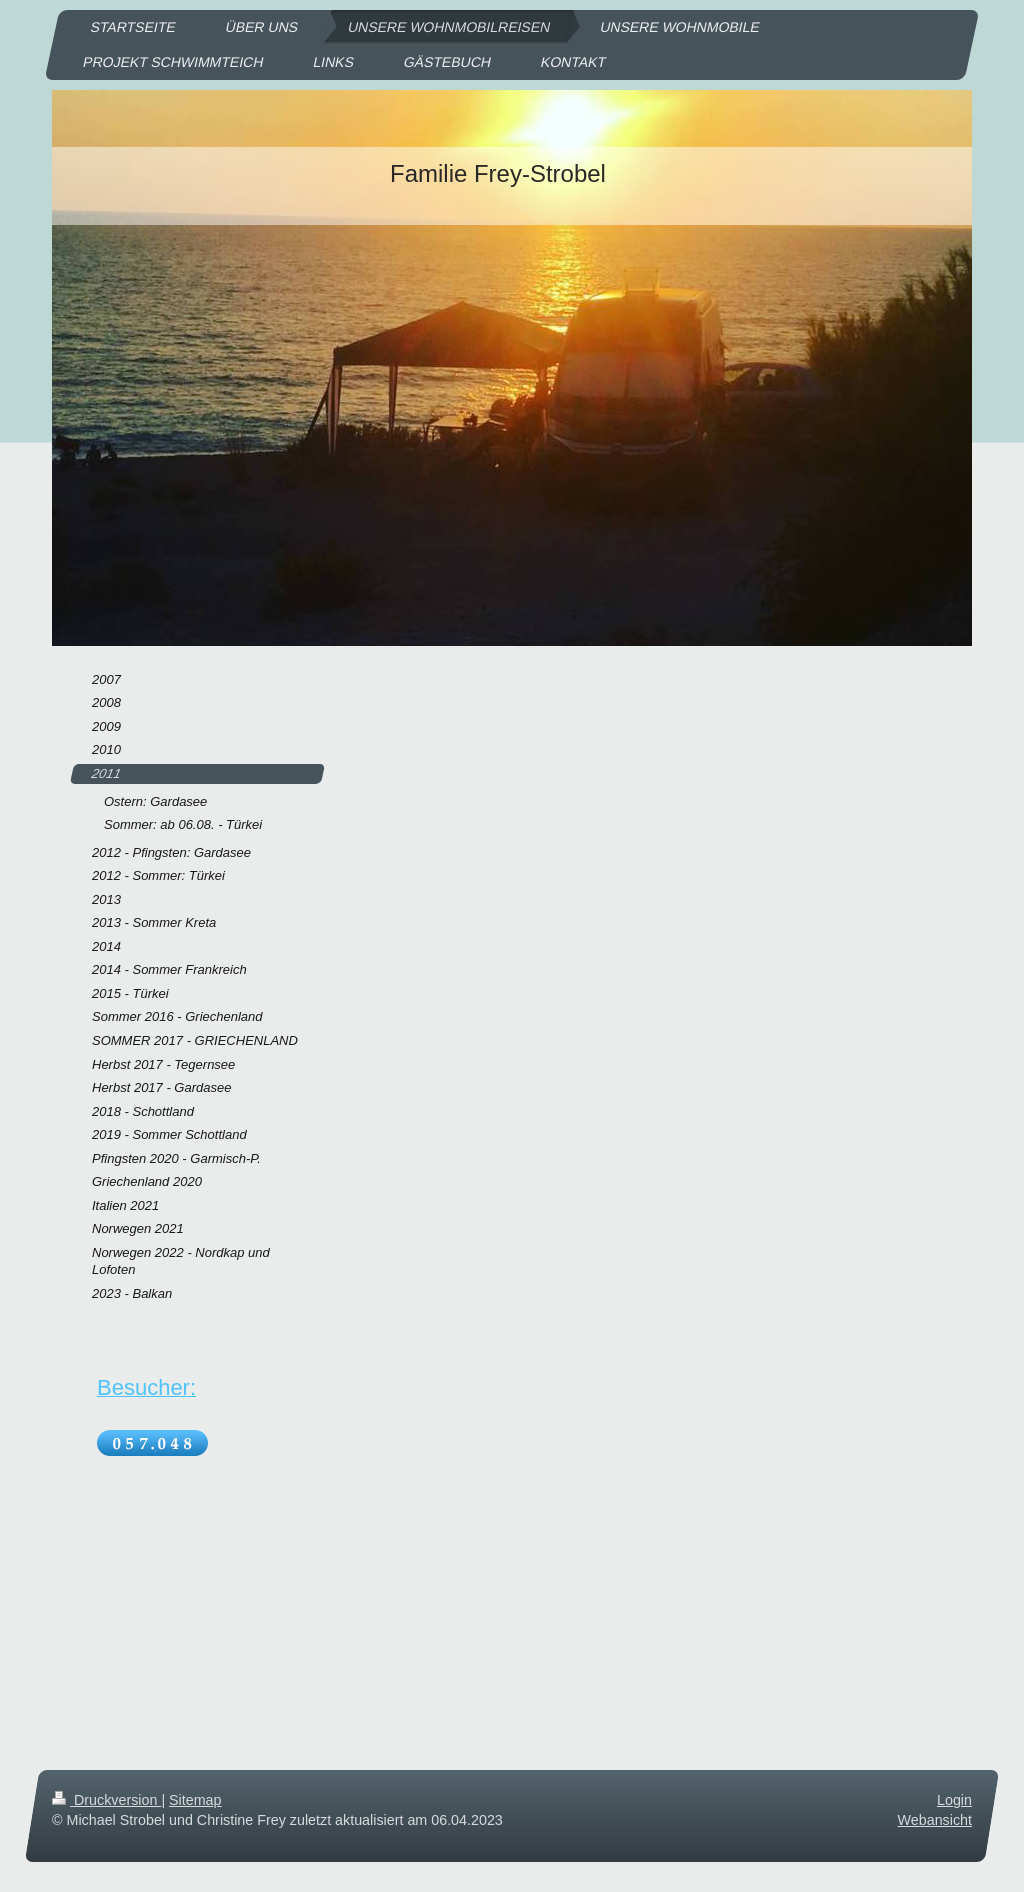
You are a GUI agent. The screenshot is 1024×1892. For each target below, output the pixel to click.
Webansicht (935, 1820)
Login (954, 1800)
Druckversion (106, 1800)
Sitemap (195, 1800)
